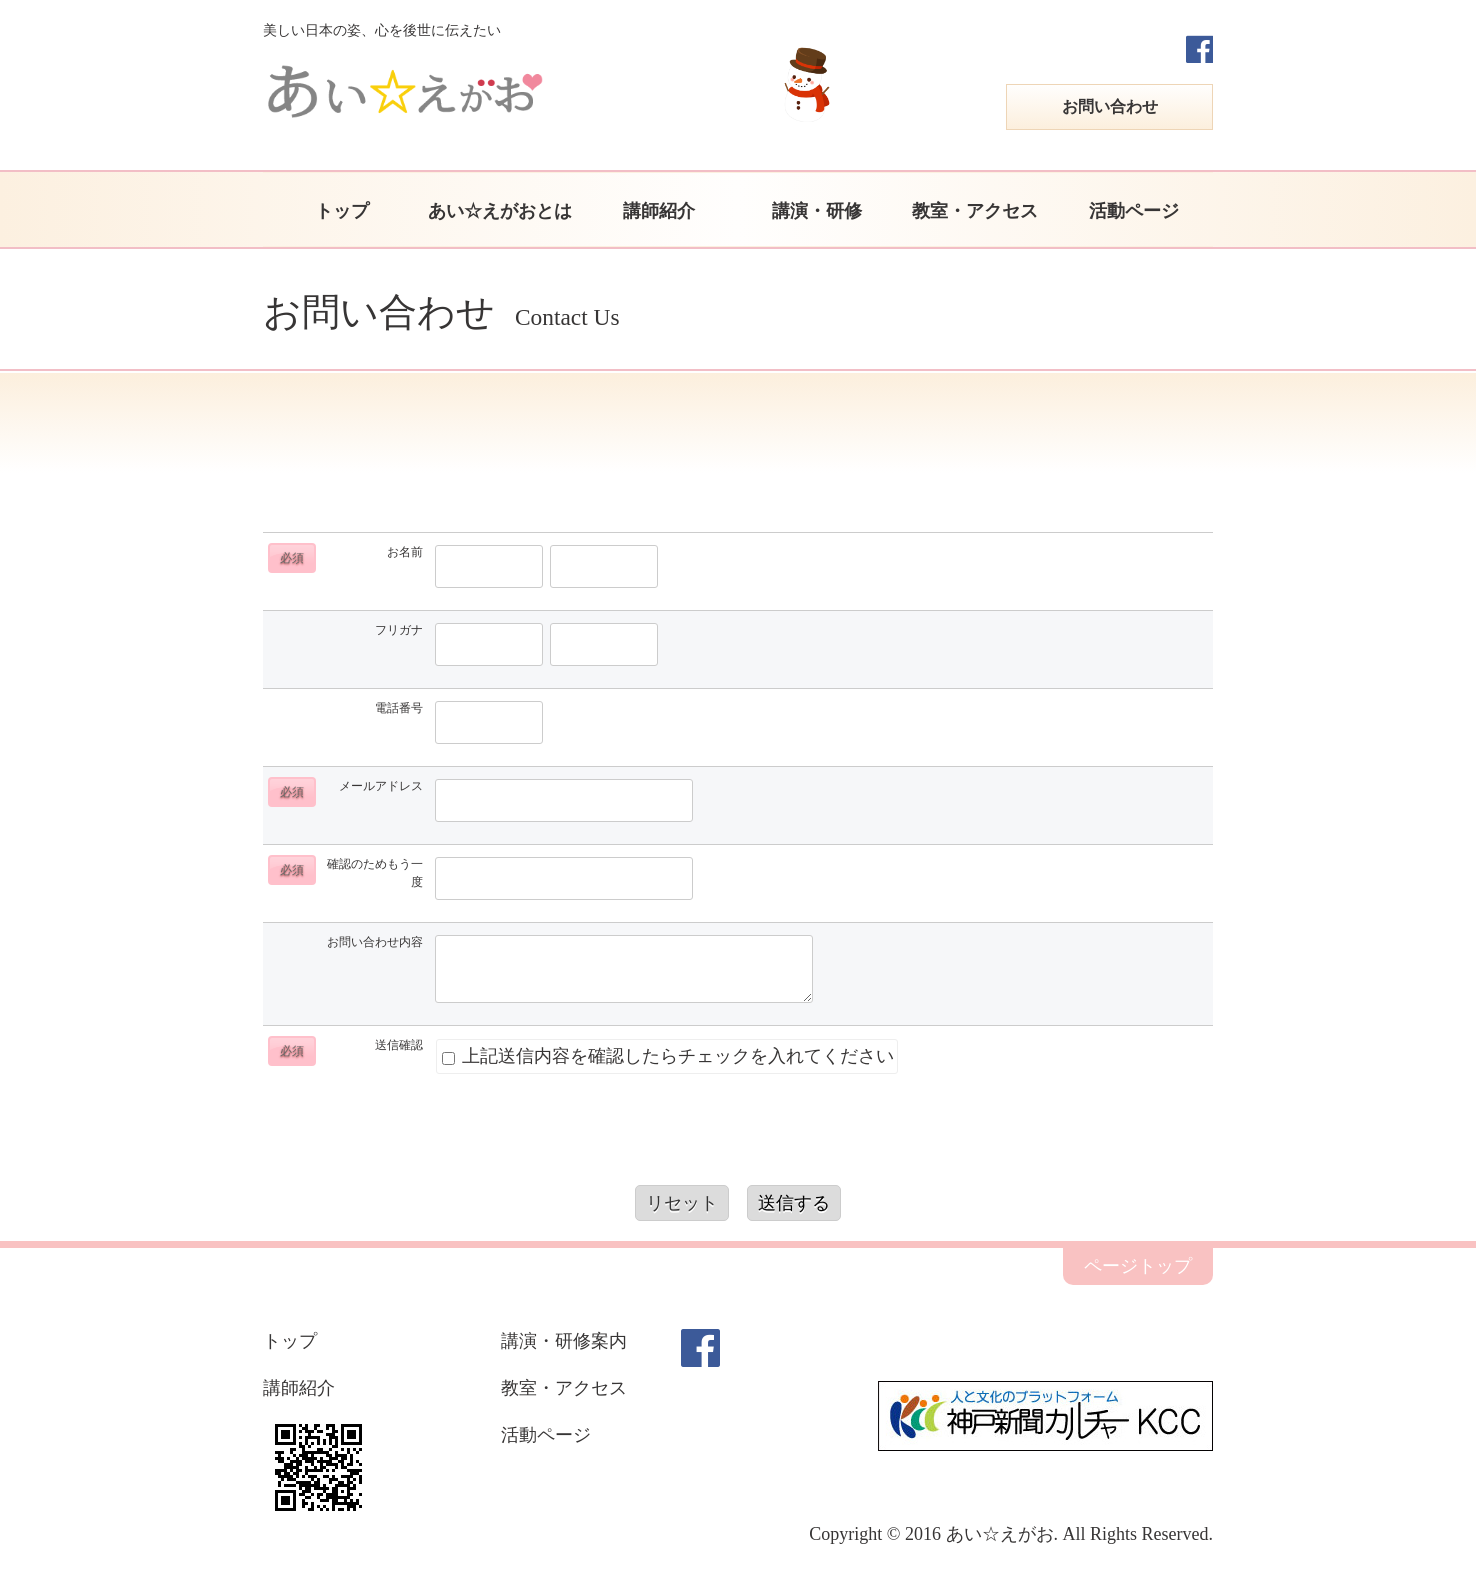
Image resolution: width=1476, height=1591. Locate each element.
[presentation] (738, 1136)
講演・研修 (817, 211)
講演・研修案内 (564, 1341)
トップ (342, 211)
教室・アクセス (975, 211)
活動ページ (1134, 211)
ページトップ (1138, 1266)
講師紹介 (659, 211)
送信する (794, 1203)
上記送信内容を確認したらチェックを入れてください (668, 1056)
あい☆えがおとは (500, 211)
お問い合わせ (1110, 107)
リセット (682, 1203)
